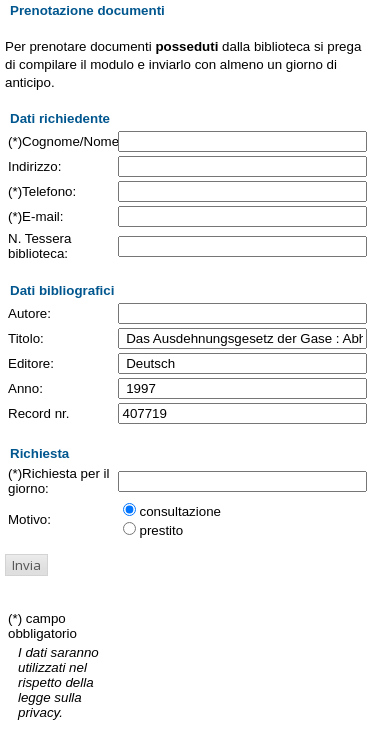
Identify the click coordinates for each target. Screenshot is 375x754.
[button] (26, 565)
